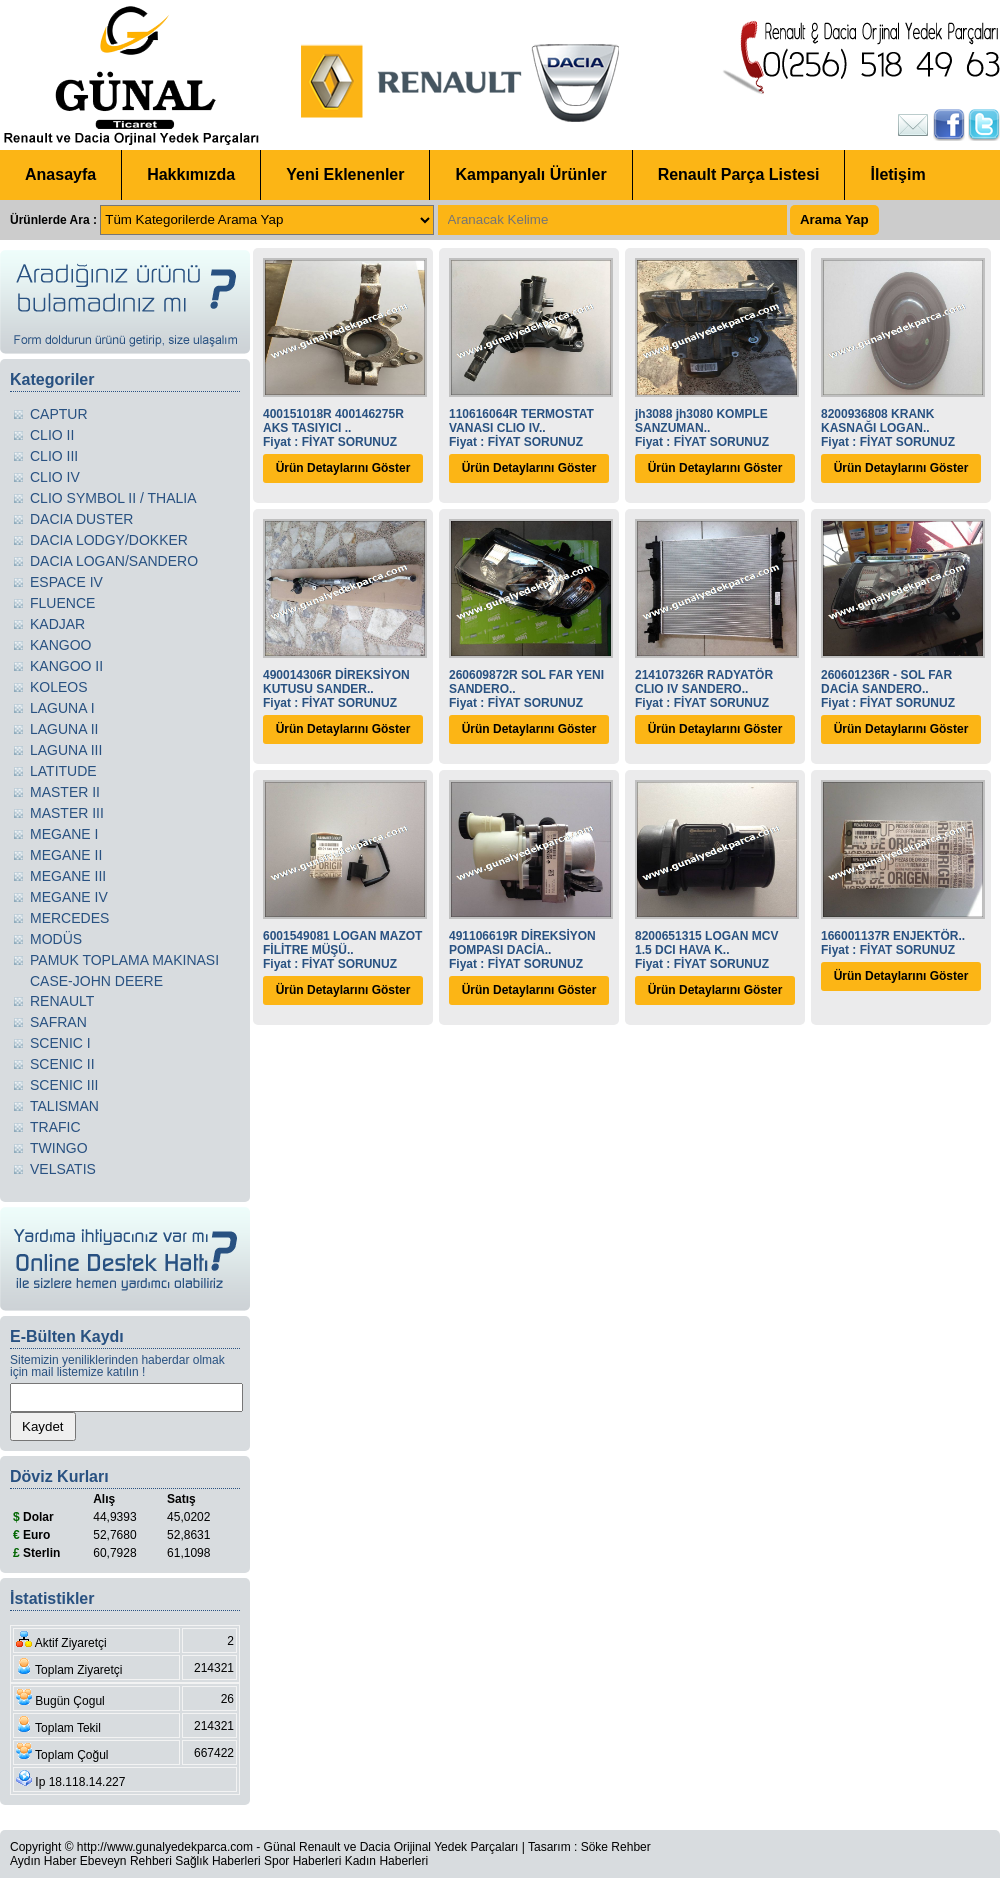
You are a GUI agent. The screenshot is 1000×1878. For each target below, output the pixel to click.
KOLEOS (59, 687)
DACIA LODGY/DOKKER (109, 540)
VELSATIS (63, 1169)
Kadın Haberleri (386, 1861)
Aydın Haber (43, 1861)
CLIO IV (55, 477)
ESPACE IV (66, 582)
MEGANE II (66, 855)
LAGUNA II (64, 729)
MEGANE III (68, 876)
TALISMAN (64, 1106)
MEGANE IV (69, 897)
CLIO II (52, 435)
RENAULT (62, 1001)
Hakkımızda (191, 174)
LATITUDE (63, 771)
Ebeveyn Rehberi (126, 1861)
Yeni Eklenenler (345, 174)
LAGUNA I (62, 708)
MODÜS (56, 939)
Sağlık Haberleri (217, 1861)
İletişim (897, 174)
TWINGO (59, 1148)
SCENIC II (62, 1064)
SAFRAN (58, 1022)
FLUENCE (62, 603)
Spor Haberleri (302, 1861)
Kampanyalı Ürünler (530, 174)
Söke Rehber (616, 1847)
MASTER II (65, 792)
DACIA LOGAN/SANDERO (114, 561)
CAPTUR (59, 414)
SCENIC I (60, 1043)
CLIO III (54, 456)
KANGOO (60, 645)
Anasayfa (60, 174)
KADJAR (57, 624)
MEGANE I (64, 834)
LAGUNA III (66, 750)
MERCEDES (69, 918)
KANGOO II (66, 666)
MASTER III (67, 813)
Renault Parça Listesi (739, 174)
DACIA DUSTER (81, 519)
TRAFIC (55, 1127)
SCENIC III (64, 1085)
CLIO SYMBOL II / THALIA (113, 498)
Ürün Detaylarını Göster (343, 468)
